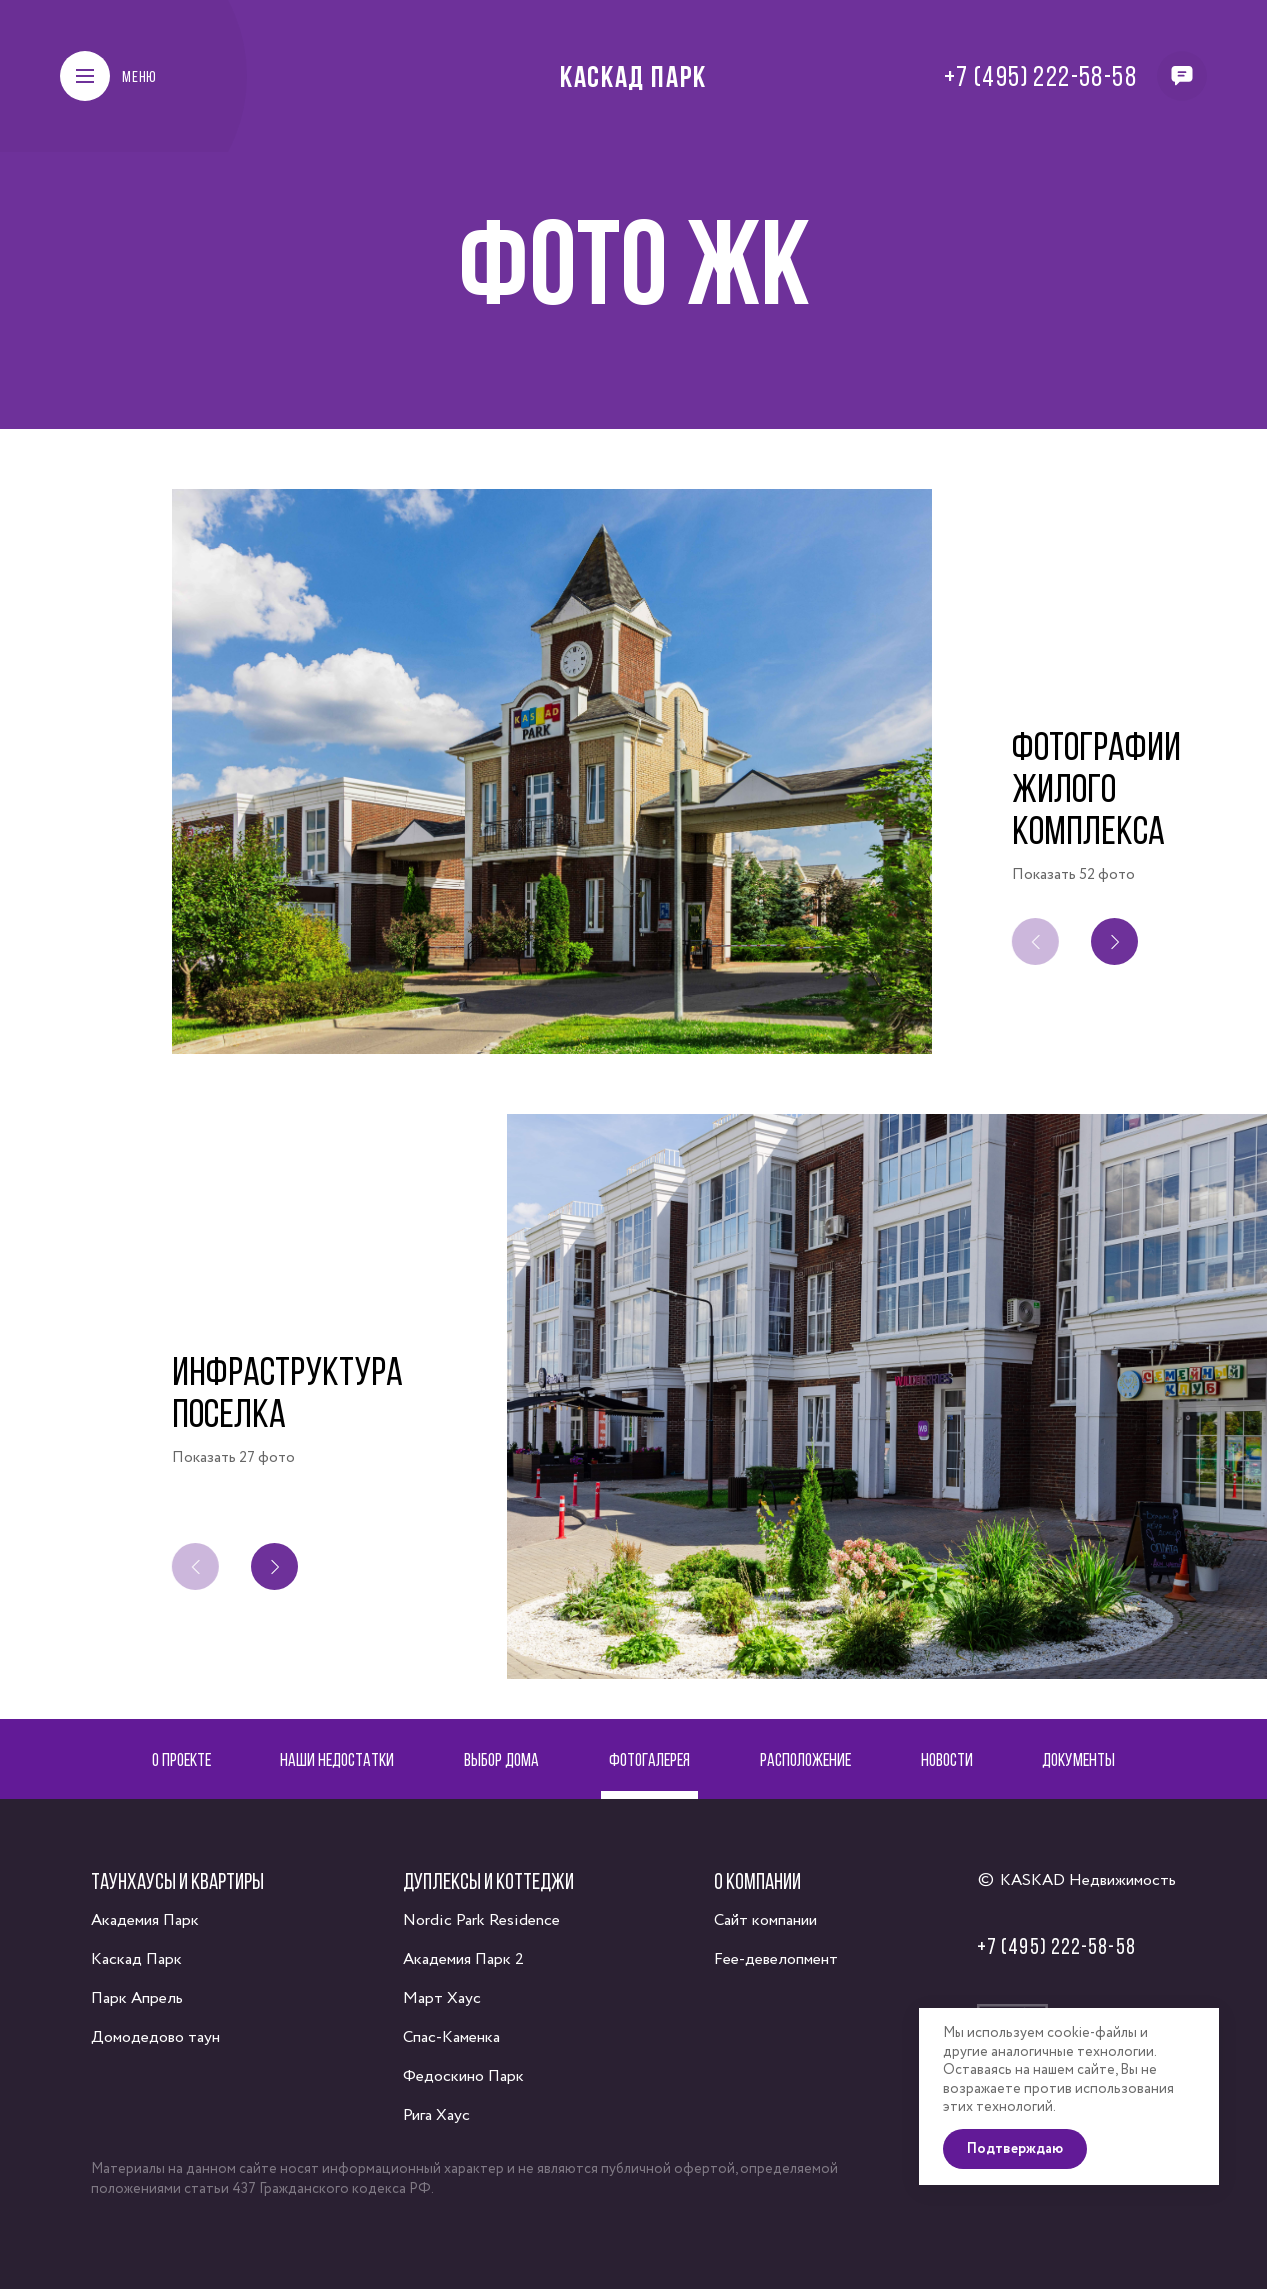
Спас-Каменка (451, 2037)
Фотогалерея (649, 1759)
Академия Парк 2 (463, 1959)
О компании (757, 1881)
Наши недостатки (337, 1759)
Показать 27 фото (233, 1458)
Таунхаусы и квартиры (177, 1881)
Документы (1078, 1759)
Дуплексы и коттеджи (488, 1881)
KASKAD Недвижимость (1088, 1880)
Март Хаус (442, 1998)
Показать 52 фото (1073, 875)
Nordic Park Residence (481, 1920)
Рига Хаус (436, 2115)
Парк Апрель (137, 1998)
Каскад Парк (633, 76)
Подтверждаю (1015, 2149)
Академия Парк (145, 1920)
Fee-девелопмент (776, 1959)
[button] (1118, 941)
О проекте (181, 1759)
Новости (947, 1759)
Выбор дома (501, 1759)
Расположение (805, 1759)
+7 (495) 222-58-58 (1040, 76)
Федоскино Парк (463, 2076)
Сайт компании (765, 1920)
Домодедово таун (155, 2037)
